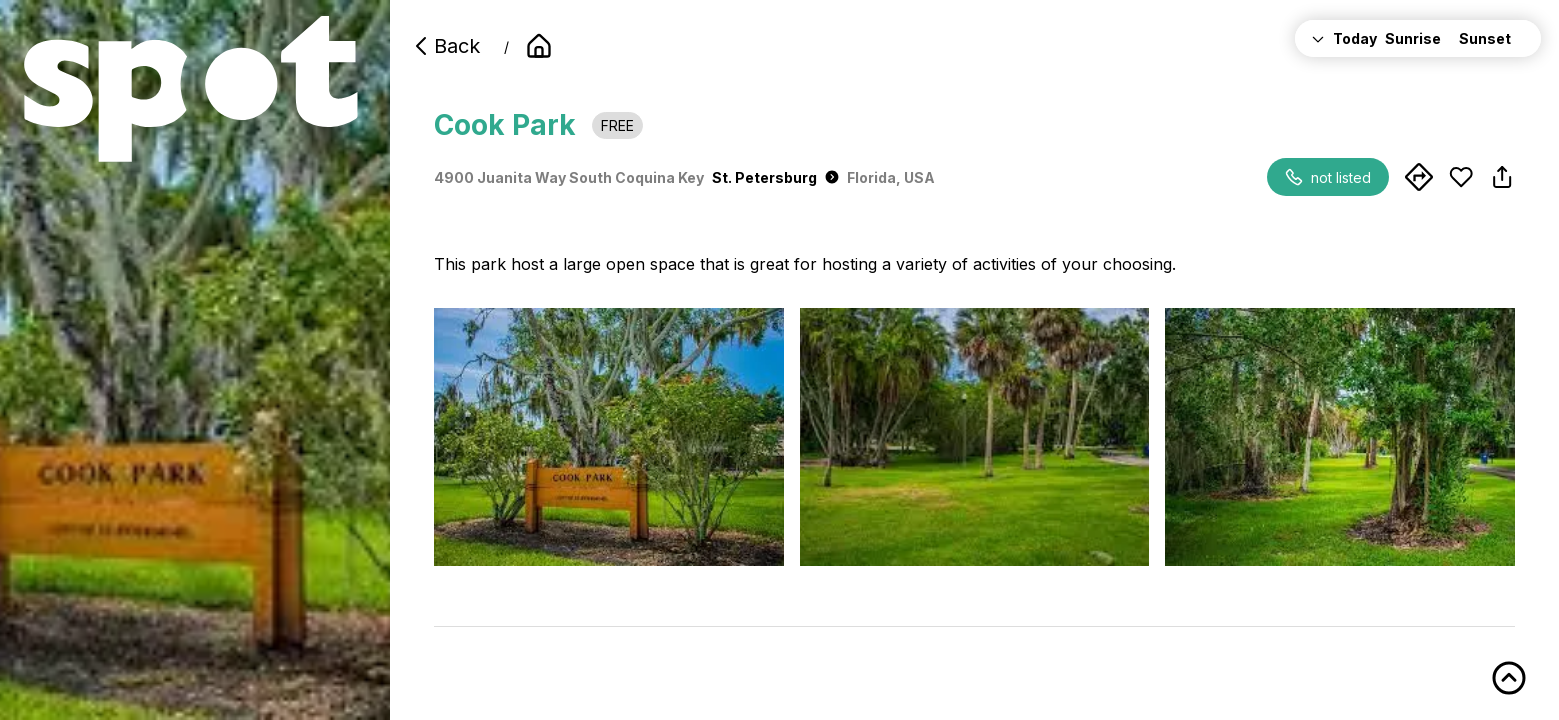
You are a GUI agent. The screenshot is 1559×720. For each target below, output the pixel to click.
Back (445, 46)
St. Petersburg (775, 177)
